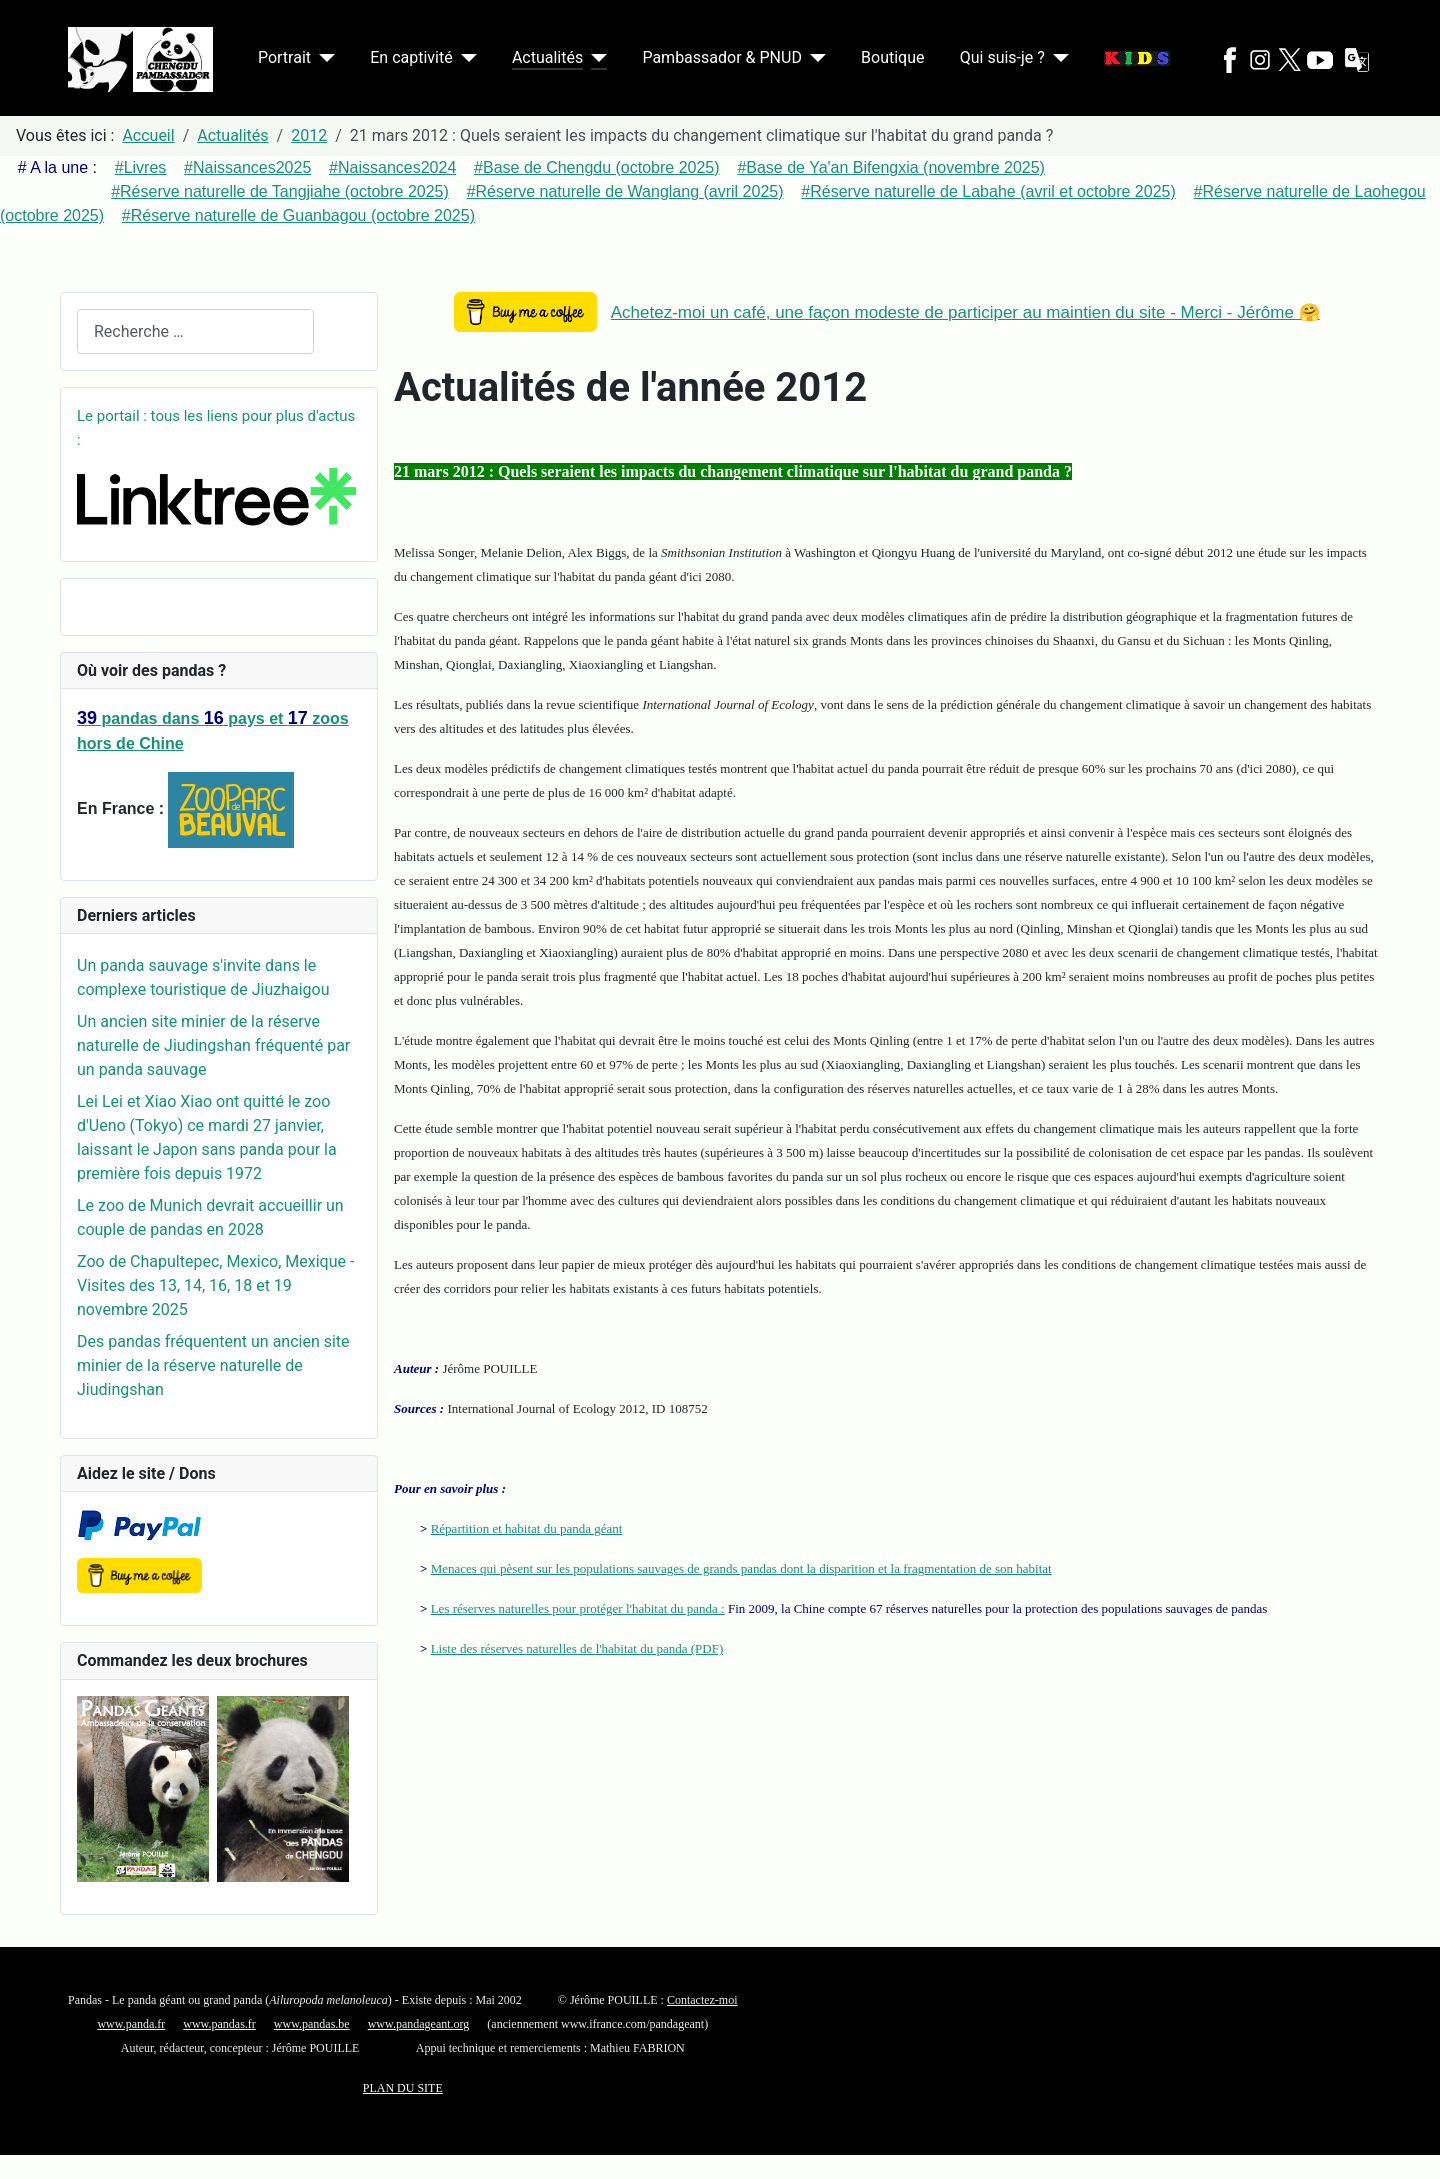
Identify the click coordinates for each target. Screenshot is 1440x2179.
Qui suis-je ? (1002, 57)
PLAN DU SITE (403, 2088)
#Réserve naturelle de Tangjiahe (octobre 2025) (280, 191)
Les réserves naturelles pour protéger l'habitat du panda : (578, 1608)
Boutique (892, 57)
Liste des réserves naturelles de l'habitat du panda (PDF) (577, 1648)
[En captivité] (465, 58)
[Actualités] (595, 58)
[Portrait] (323, 58)
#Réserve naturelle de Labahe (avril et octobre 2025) (988, 191)
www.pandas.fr (219, 2024)
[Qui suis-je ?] (1057, 58)
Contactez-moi (702, 2000)
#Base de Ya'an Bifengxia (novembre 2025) (891, 167)
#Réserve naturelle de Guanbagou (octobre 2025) (298, 215)
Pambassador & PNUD (722, 57)
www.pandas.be (312, 2024)
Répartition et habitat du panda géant (527, 1528)
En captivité (411, 57)
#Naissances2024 (392, 167)
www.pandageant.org (419, 2024)
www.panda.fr (131, 2024)
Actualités (547, 57)
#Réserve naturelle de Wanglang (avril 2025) (625, 191)
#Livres (141, 167)
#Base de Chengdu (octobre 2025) (597, 167)
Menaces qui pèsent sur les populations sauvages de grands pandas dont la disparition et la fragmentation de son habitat (741, 1568)
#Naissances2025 (247, 167)
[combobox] (195, 331)
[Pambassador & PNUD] (814, 58)
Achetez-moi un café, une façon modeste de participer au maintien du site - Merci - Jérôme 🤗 (965, 312)
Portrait (284, 57)
